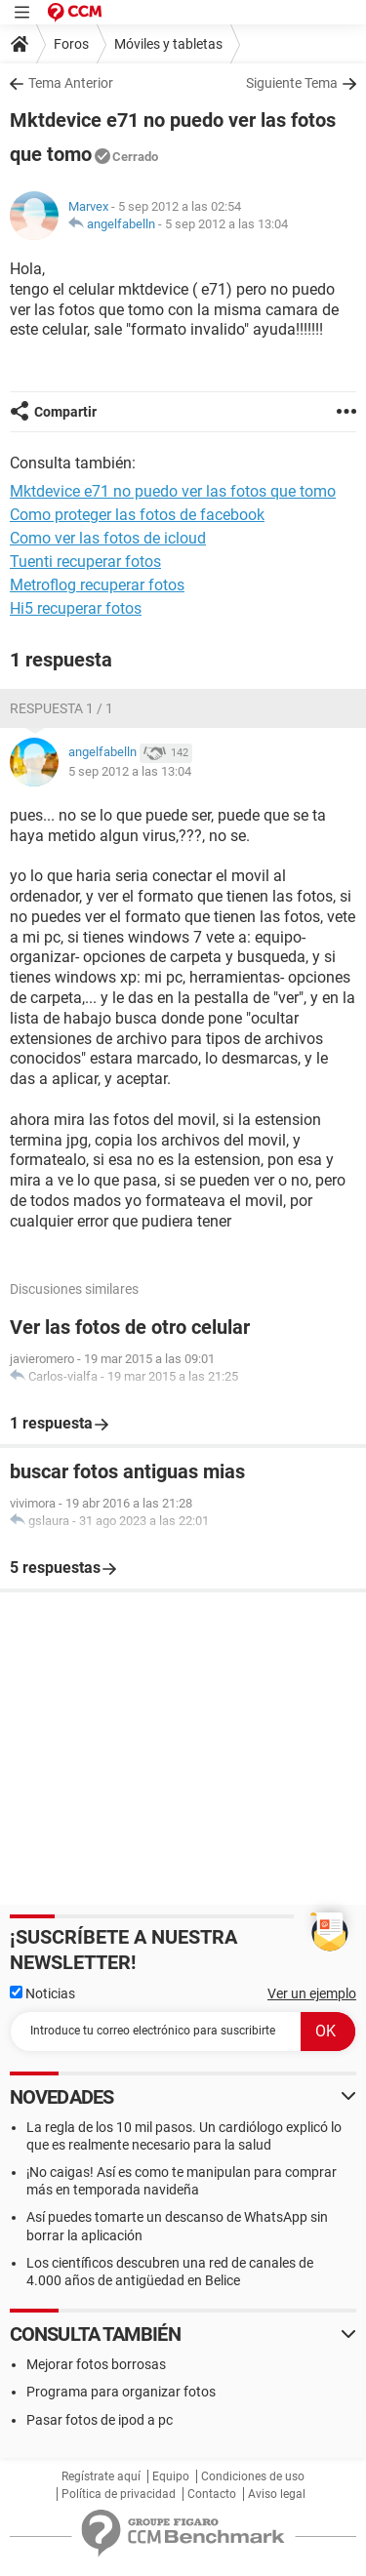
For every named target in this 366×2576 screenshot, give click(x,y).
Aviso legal (276, 2494)
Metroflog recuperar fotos (97, 585)
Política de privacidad (118, 2494)
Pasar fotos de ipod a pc (99, 2420)
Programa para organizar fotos (121, 2391)
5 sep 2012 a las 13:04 (226, 224)
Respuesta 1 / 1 (61, 708)
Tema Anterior (70, 83)
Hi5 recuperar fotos (76, 608)
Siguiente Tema (292, 83)
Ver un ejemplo (311, 1993)
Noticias (42, 1993)
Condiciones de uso (253, 2476)
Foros (71, 44)
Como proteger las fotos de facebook (137, 514)
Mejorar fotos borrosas (96, 2364)
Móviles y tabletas (168, 44)
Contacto (211, 2494)
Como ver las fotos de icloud (108, 538)
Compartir (65, 412)
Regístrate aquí (101, 2476)
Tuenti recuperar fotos (85, 561)
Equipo (170, 2476)
